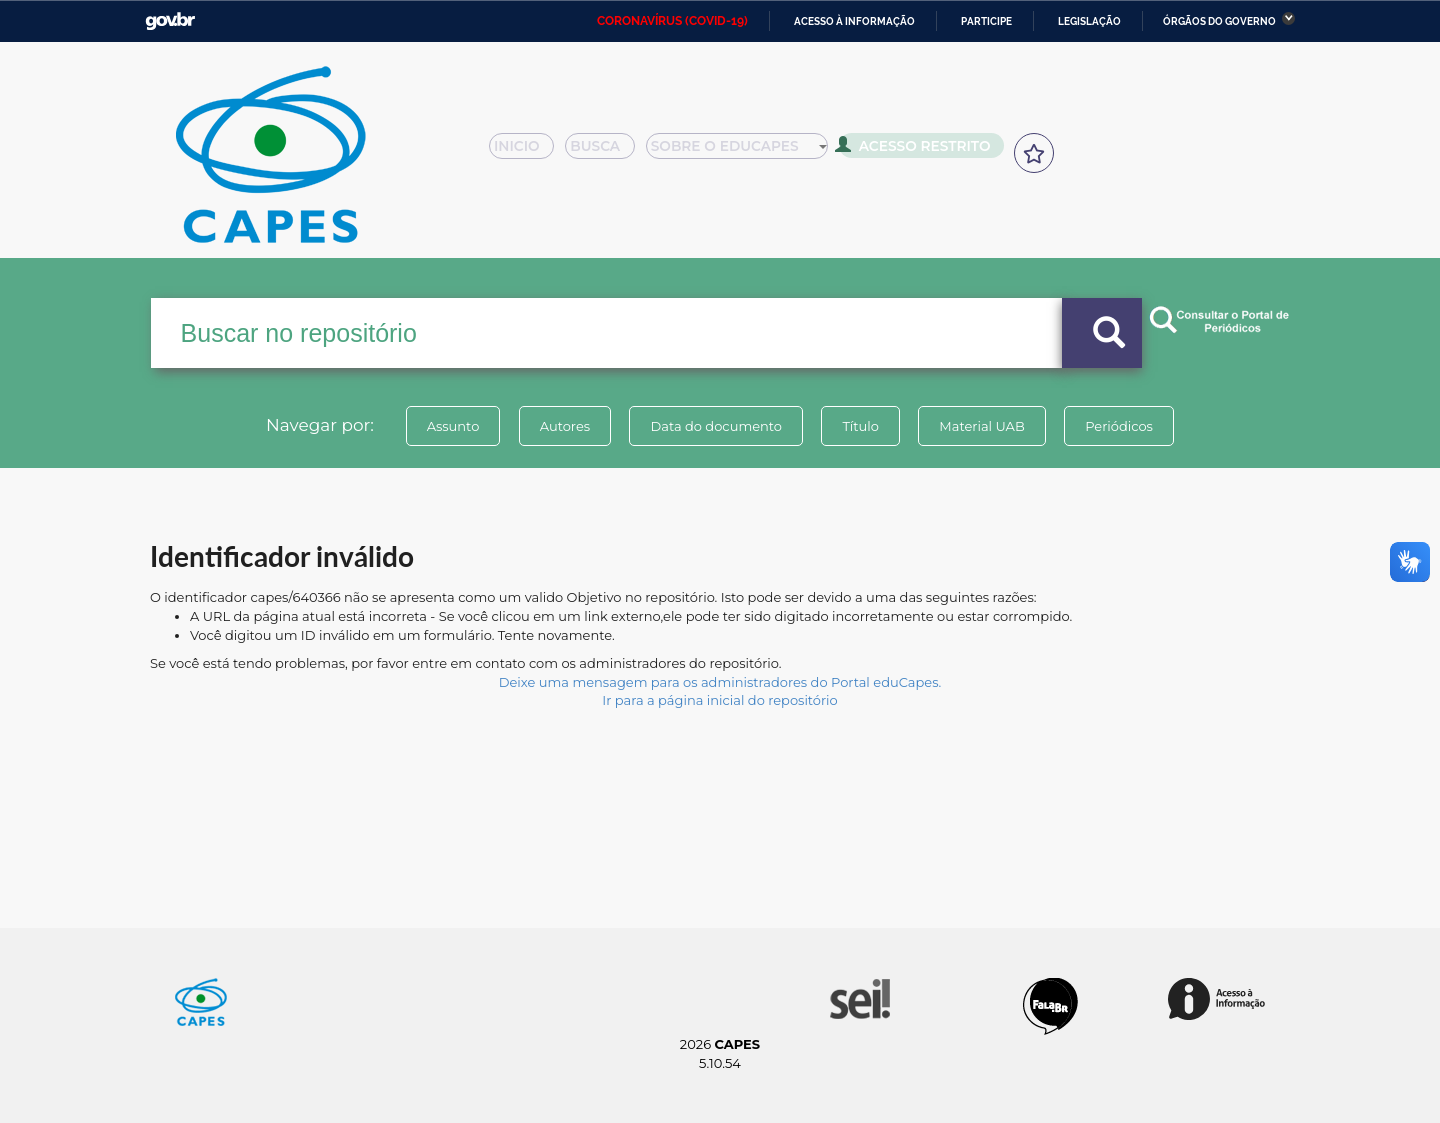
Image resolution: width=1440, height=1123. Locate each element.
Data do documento (716, 426)
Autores (565, 426)
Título (860, 426)
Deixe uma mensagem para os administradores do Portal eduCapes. (720, 682)
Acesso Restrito (920, 150)
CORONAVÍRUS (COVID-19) (672, 21)
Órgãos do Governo (1219, 21)
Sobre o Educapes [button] (746, 152)
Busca (608, 152)
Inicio (527, 152)
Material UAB (981, 426)
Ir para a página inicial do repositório (720, 700)
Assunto (453, 426)
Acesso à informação (854, 21)
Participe (986, 21)
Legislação (1089, 21)
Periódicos (1119, 426)
